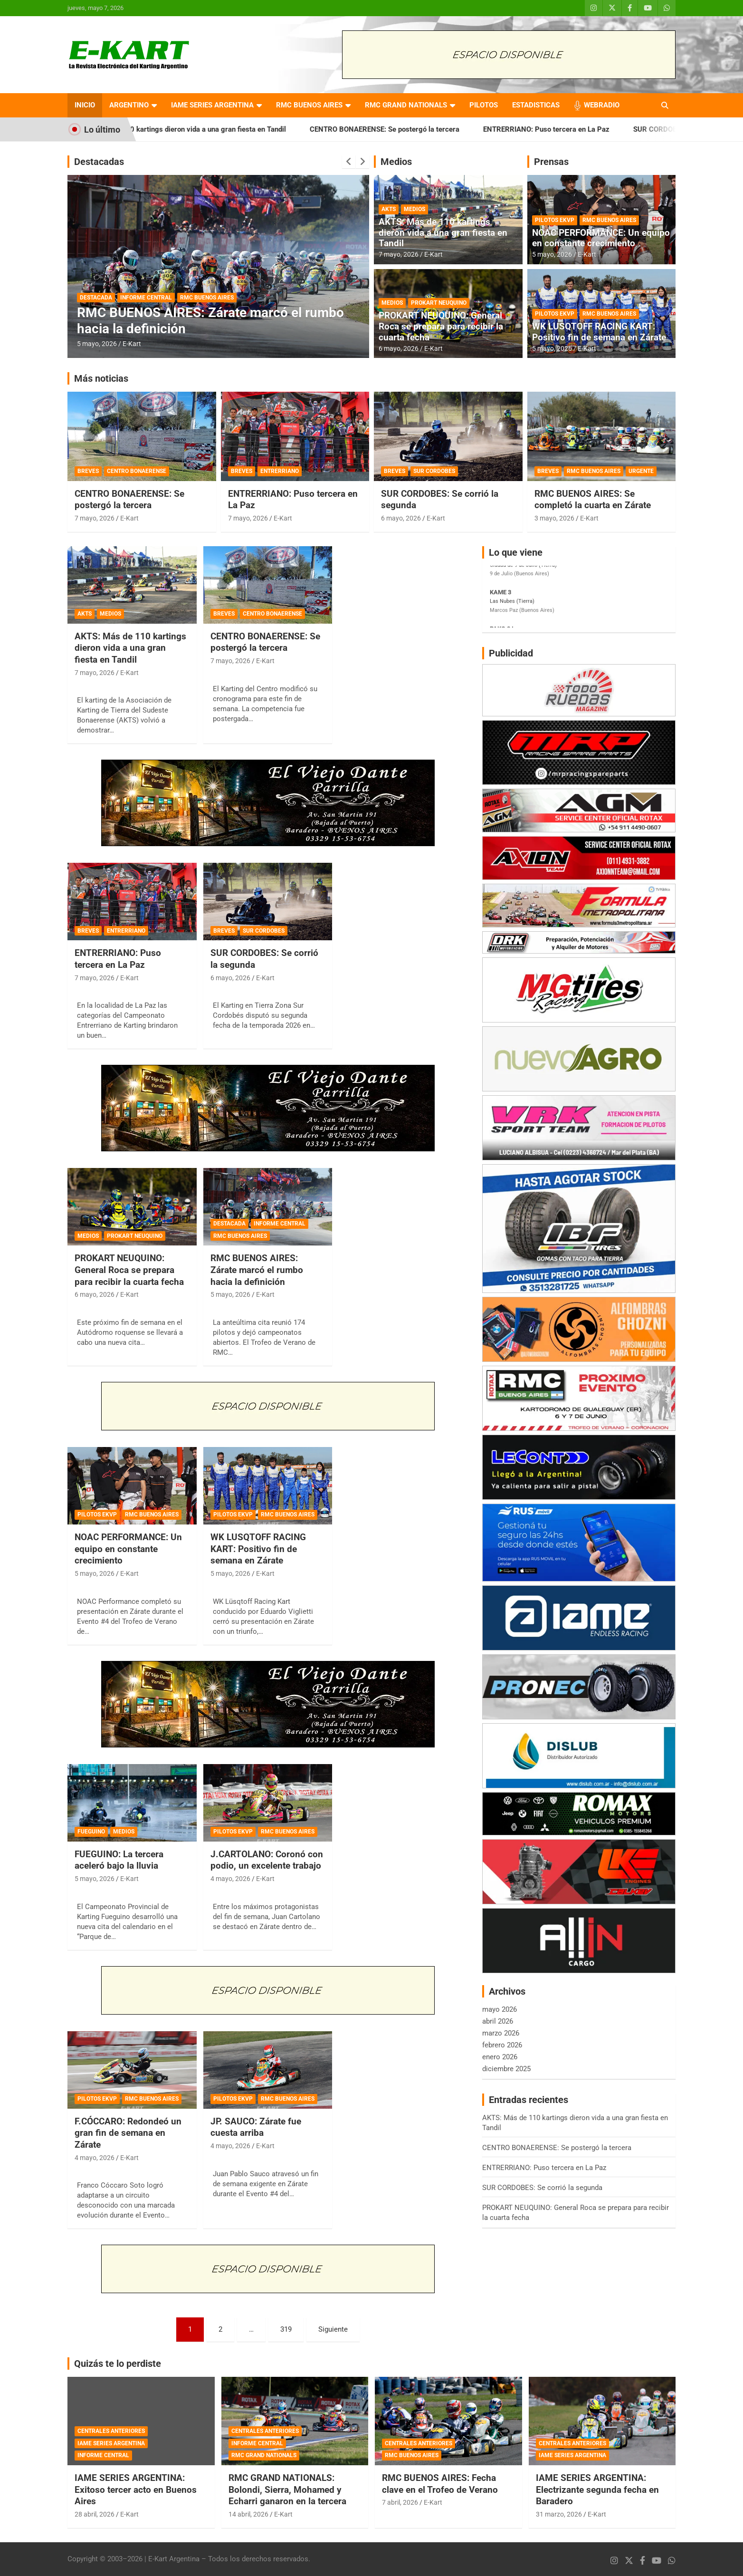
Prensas (551, 161)
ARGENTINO (129, 105)
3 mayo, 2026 (554, 518)
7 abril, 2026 (400, 2502)
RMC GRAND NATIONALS (406, 105)
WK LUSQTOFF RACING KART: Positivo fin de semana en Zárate (599, 332)
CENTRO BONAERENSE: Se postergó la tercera (420, 129)
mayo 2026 (499, 2009)
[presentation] (348, 161)
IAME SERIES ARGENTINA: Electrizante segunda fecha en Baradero (597, 2489)
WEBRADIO (601, 105)
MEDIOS (414, 209)
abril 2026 (497, 2021)
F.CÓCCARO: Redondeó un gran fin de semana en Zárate (128, 2133)
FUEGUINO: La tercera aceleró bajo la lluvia (119, 1860)
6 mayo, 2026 (399, 348)
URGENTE (641, 471)
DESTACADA (96, 297)
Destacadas (99, 161)
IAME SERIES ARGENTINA (212, 105)
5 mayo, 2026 (97, 343)
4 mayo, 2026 (230, 1878)
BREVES (88, 471)
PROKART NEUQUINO (439, 302)
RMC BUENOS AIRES (309, 105)
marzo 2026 (500, 2033)
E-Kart (132, 343)
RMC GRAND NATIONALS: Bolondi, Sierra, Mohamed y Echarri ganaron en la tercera (287, 2489)
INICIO (85, 105)
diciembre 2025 (506, 2069)
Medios (396, 161)
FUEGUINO (91, 1831)
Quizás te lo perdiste (117, 2363)
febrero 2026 (502, 2045)
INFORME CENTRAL (146, 297)
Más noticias (101, 378)
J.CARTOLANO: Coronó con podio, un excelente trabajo (266, 1860)
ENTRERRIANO (279, 471)
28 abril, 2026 (94, 2514)
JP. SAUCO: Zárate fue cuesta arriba (255, 2127)
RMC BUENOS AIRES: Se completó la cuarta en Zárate (592, 499)
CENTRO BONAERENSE (136, 471)
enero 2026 (499, 2057)
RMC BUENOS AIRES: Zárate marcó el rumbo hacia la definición (256, 1270)
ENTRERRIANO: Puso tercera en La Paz (582, 129)
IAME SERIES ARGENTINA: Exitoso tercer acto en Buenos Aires (136, 2489)
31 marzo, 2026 (559, 2514)
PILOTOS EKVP (554, 220)
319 (286, 2329)
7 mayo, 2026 (399, 254)
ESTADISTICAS (536, 105)
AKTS (388, 209)
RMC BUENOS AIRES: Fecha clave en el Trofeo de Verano (440, 2483)
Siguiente (333, 2329)
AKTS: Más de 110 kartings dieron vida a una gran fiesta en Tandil (216, 129)
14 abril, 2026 (248, 2514)
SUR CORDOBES (434, 471)
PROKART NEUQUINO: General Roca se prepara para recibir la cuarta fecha (441, 326)
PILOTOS (483, 105)
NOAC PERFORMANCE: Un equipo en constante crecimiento (601, 238)
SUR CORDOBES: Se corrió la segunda (542, 2187)
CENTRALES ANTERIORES (111, 2431)
